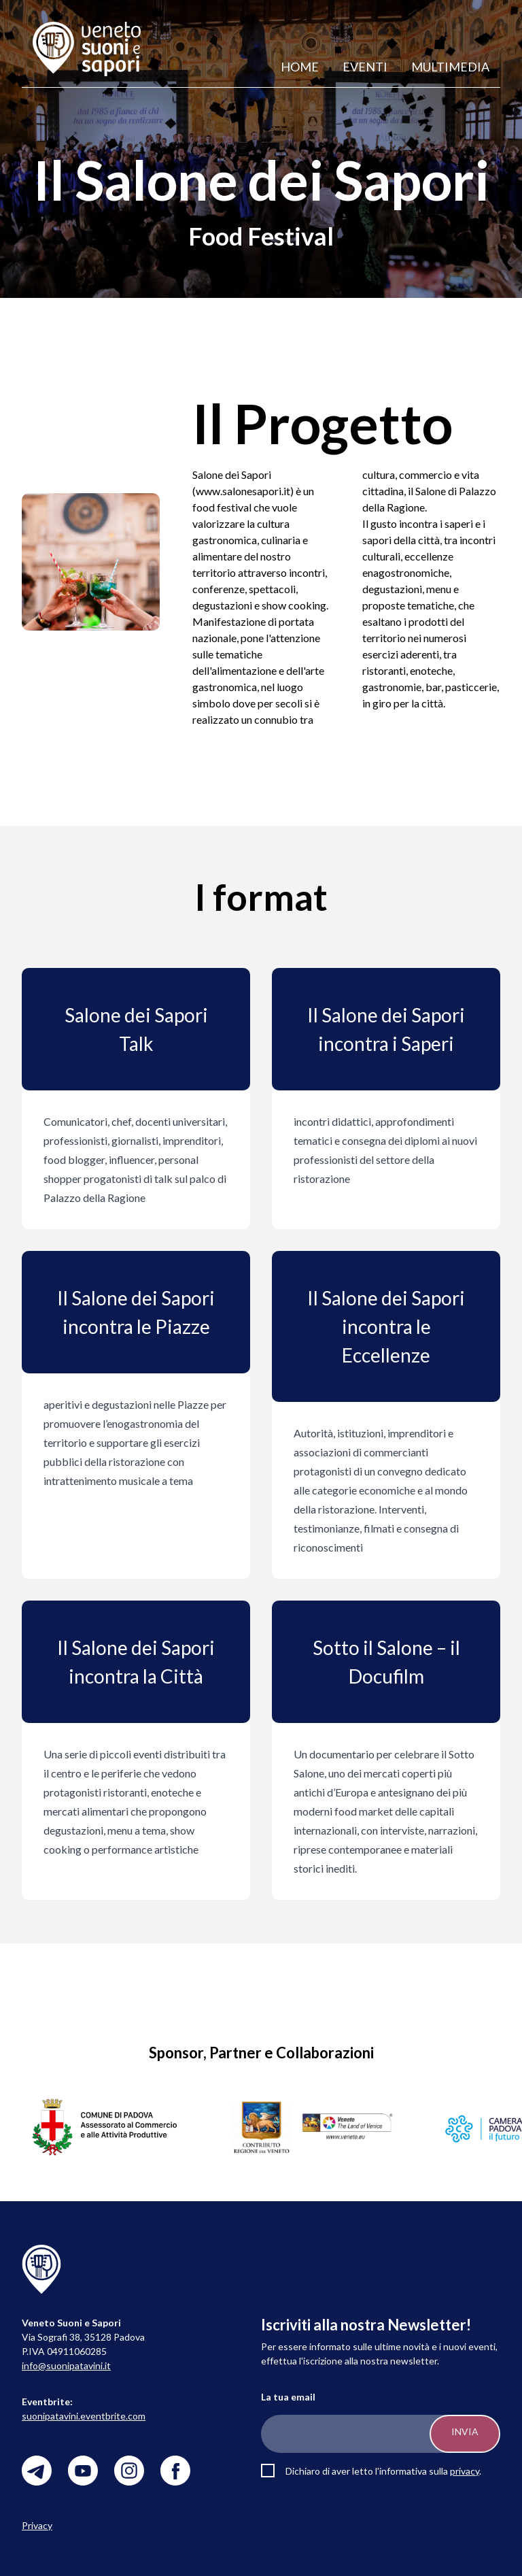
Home (300, 66)
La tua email (288, 2397)
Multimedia (450, 66)
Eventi (365, 66)
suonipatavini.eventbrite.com (83, 2416)
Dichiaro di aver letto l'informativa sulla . (383, 2471)
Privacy (37, 2525)
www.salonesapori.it (243, 490)
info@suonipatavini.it (66, 2365)
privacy (464, 2471)
